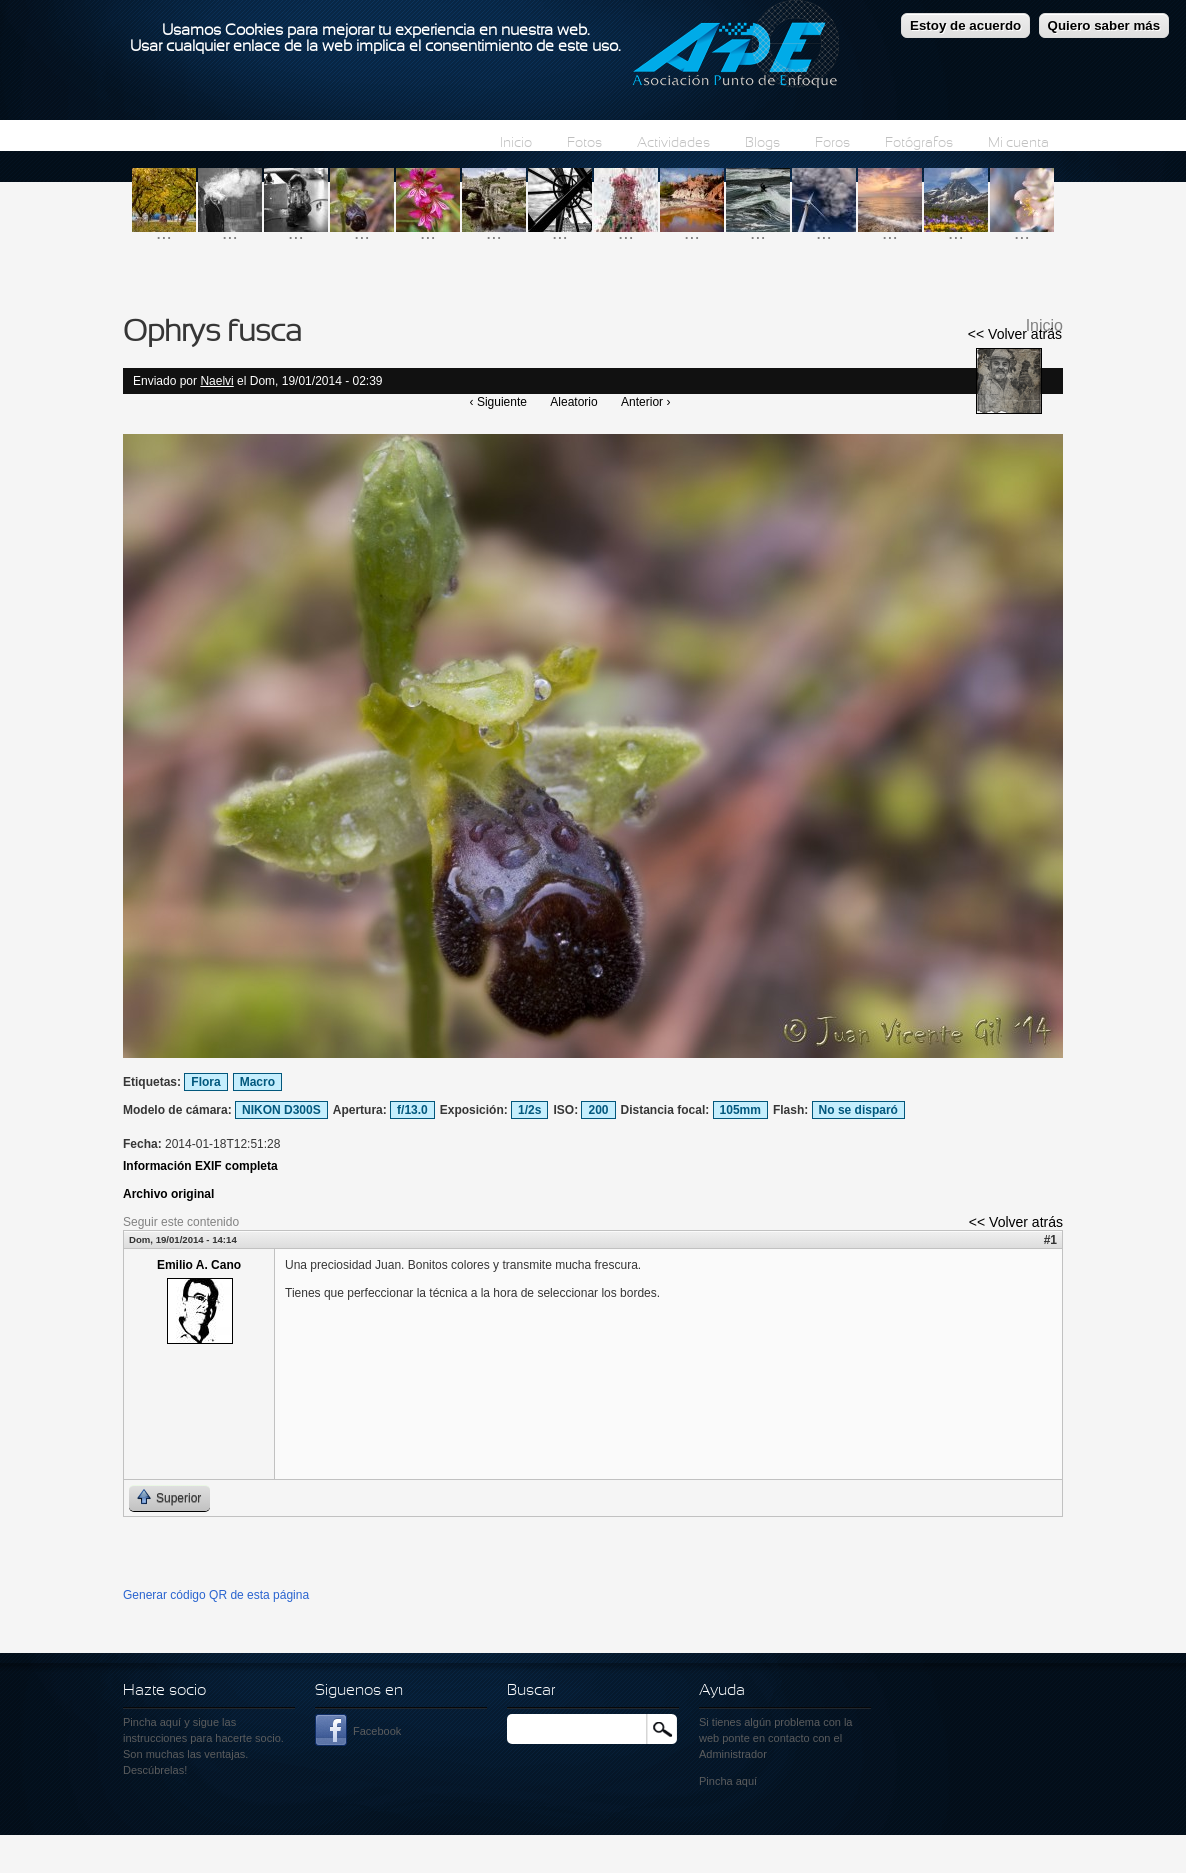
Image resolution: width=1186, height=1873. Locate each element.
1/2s (529, 1110)
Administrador (733, 1754)
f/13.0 (412, 1110)
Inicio (516, 143)
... (164, 232)
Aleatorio (573, 402)
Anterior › (645, 402)
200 (598, 1110)
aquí (746, 1781)
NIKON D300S (281, 1110)
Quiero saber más (1104, 21)
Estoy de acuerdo (965, 21)
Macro (257, 1082)
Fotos (584, 143)
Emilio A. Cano (199, 1265)
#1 (1050, 1240)
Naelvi (216, 381)
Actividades (673, 143)
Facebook (377, 1731)
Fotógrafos (919, 143)
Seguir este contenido (181, 1222)
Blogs (762, 143)
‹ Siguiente (498, 402)
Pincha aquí (152, 1722)
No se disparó (858, 1110)
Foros (832, 143)
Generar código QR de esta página (216, 1595)
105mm (740, 1110)
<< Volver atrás (1015, 334)
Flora (205, 1082)
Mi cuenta (1018, 143)
